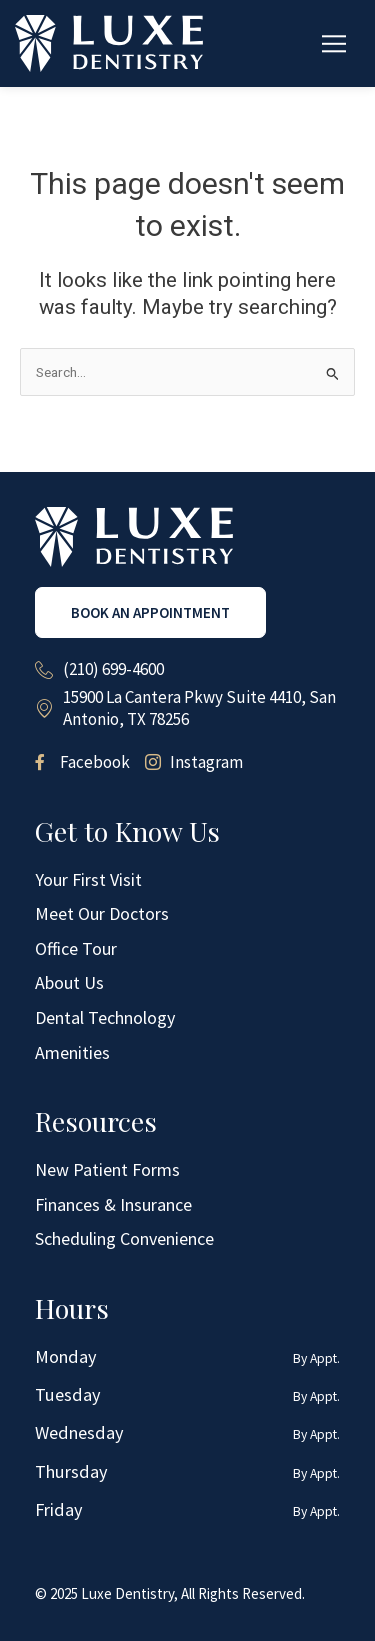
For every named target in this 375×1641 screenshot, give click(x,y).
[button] (334, 43)
